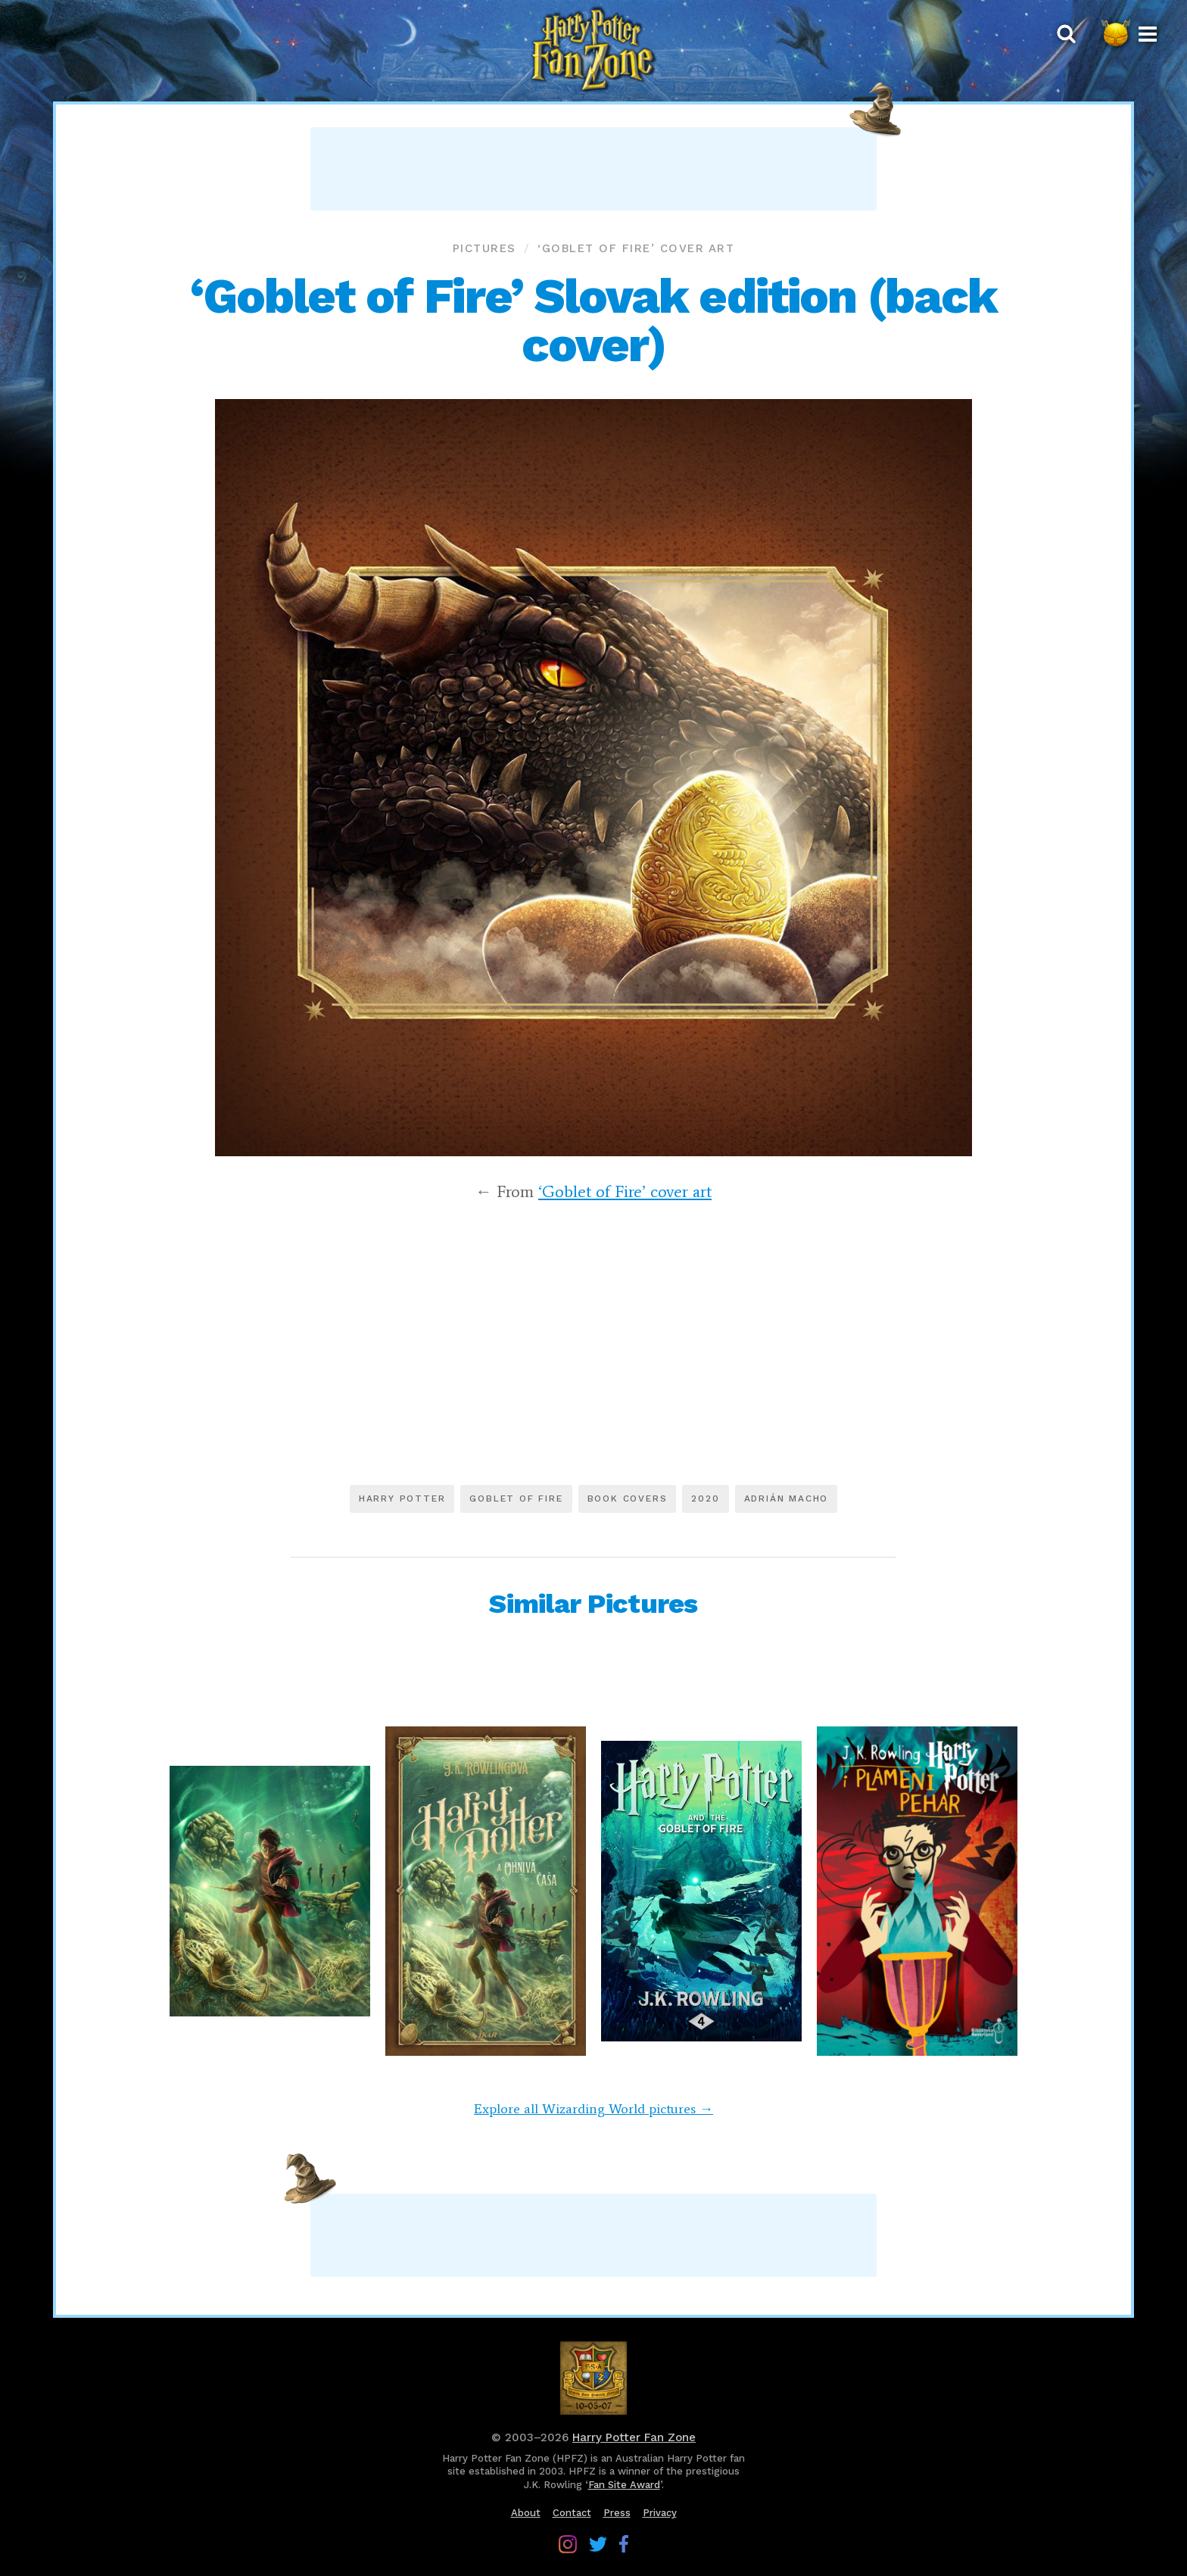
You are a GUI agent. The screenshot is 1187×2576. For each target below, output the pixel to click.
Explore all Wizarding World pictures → (593, 2108)
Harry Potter (402, 1498)
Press (617, 2512)
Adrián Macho (786, 1498)
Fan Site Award (624, 2484)
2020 (705, 1498)
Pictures (484, 248)
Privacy (660, 2512)
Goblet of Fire (515, 1498)
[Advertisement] (593, 169)
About (526, 2512)
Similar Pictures (593, 1604)
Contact (572, 2512)
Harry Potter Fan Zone (634, 2437)
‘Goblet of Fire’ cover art (635, 248)
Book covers (627, 1498)
